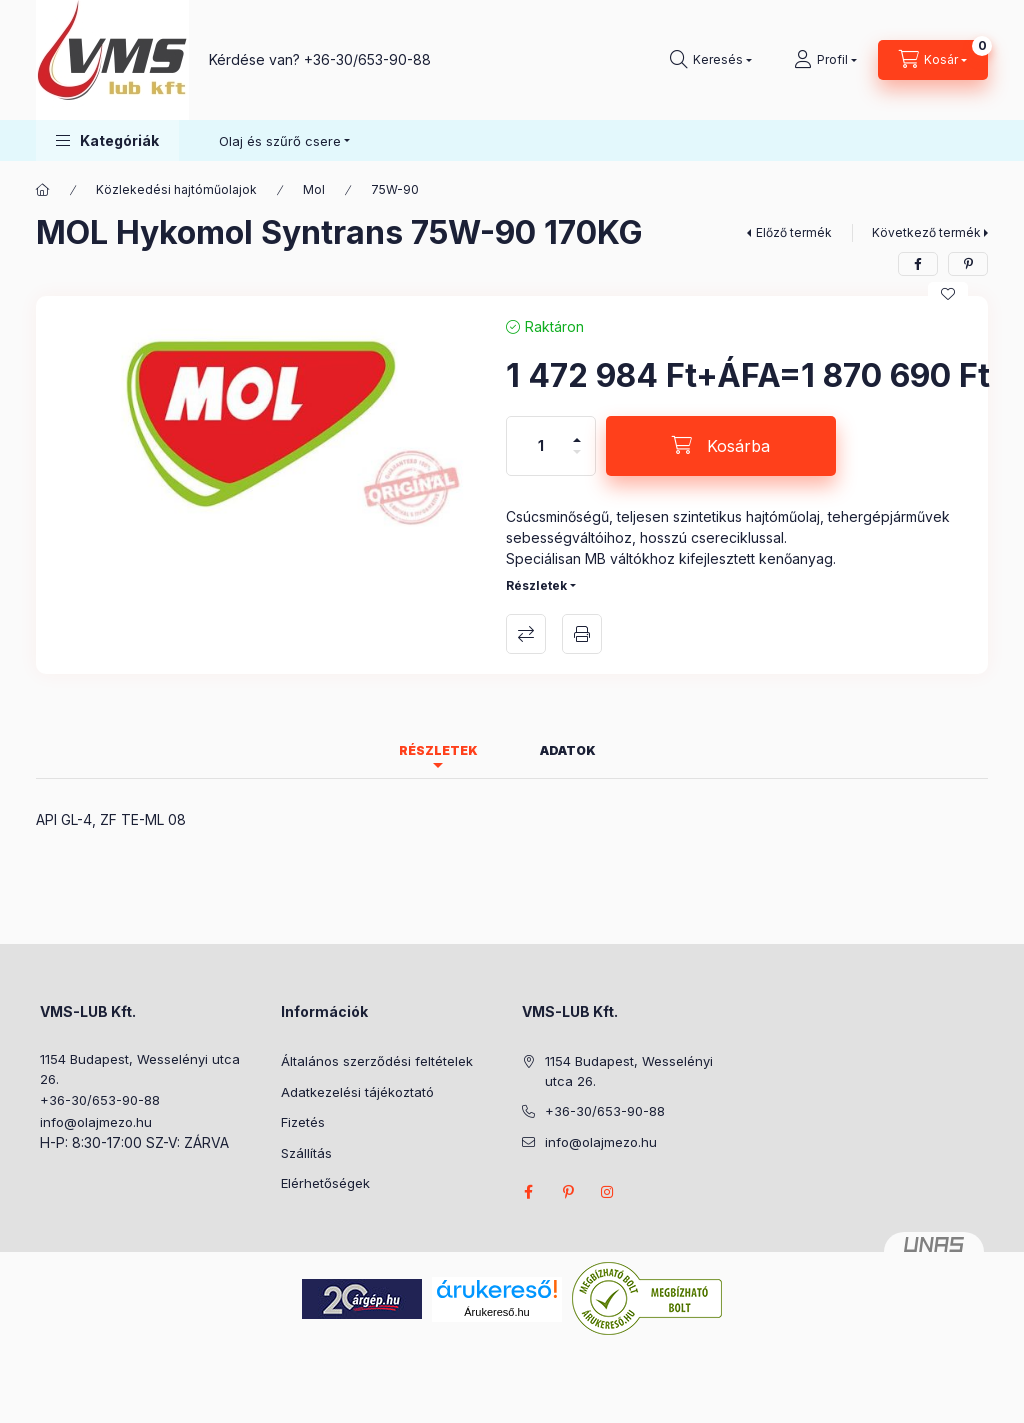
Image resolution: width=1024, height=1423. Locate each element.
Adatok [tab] (568, 750)
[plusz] (577, 431)
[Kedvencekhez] (948, 294)
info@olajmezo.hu (96, 1122)
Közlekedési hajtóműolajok (176, 189)
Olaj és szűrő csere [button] (280, 141)
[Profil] (825, 60)
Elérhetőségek (325, 1183)
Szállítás (306, 1153)
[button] (107, 140)
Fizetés (303, 1122)
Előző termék (794, 232)
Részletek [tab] (438, 750)
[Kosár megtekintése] (933, 60)
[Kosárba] (721, 446)
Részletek (536, 585)
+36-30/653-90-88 (367, 59)
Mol (314, 189)
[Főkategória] (43, 190)
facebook (528, 1192)
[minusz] (577, 460)
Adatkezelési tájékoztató (357, 1092)
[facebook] (918, 264)
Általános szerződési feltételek (377, 1061)
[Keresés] (711, 60)
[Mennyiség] (541, 446)
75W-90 (395, 189)
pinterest (568, 1192)
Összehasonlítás (526, 634)
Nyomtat (582, 634)
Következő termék (926, 232)
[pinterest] (968, 264)
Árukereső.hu (496, 1312)
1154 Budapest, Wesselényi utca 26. (140, 1069)
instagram (608, 1192)
